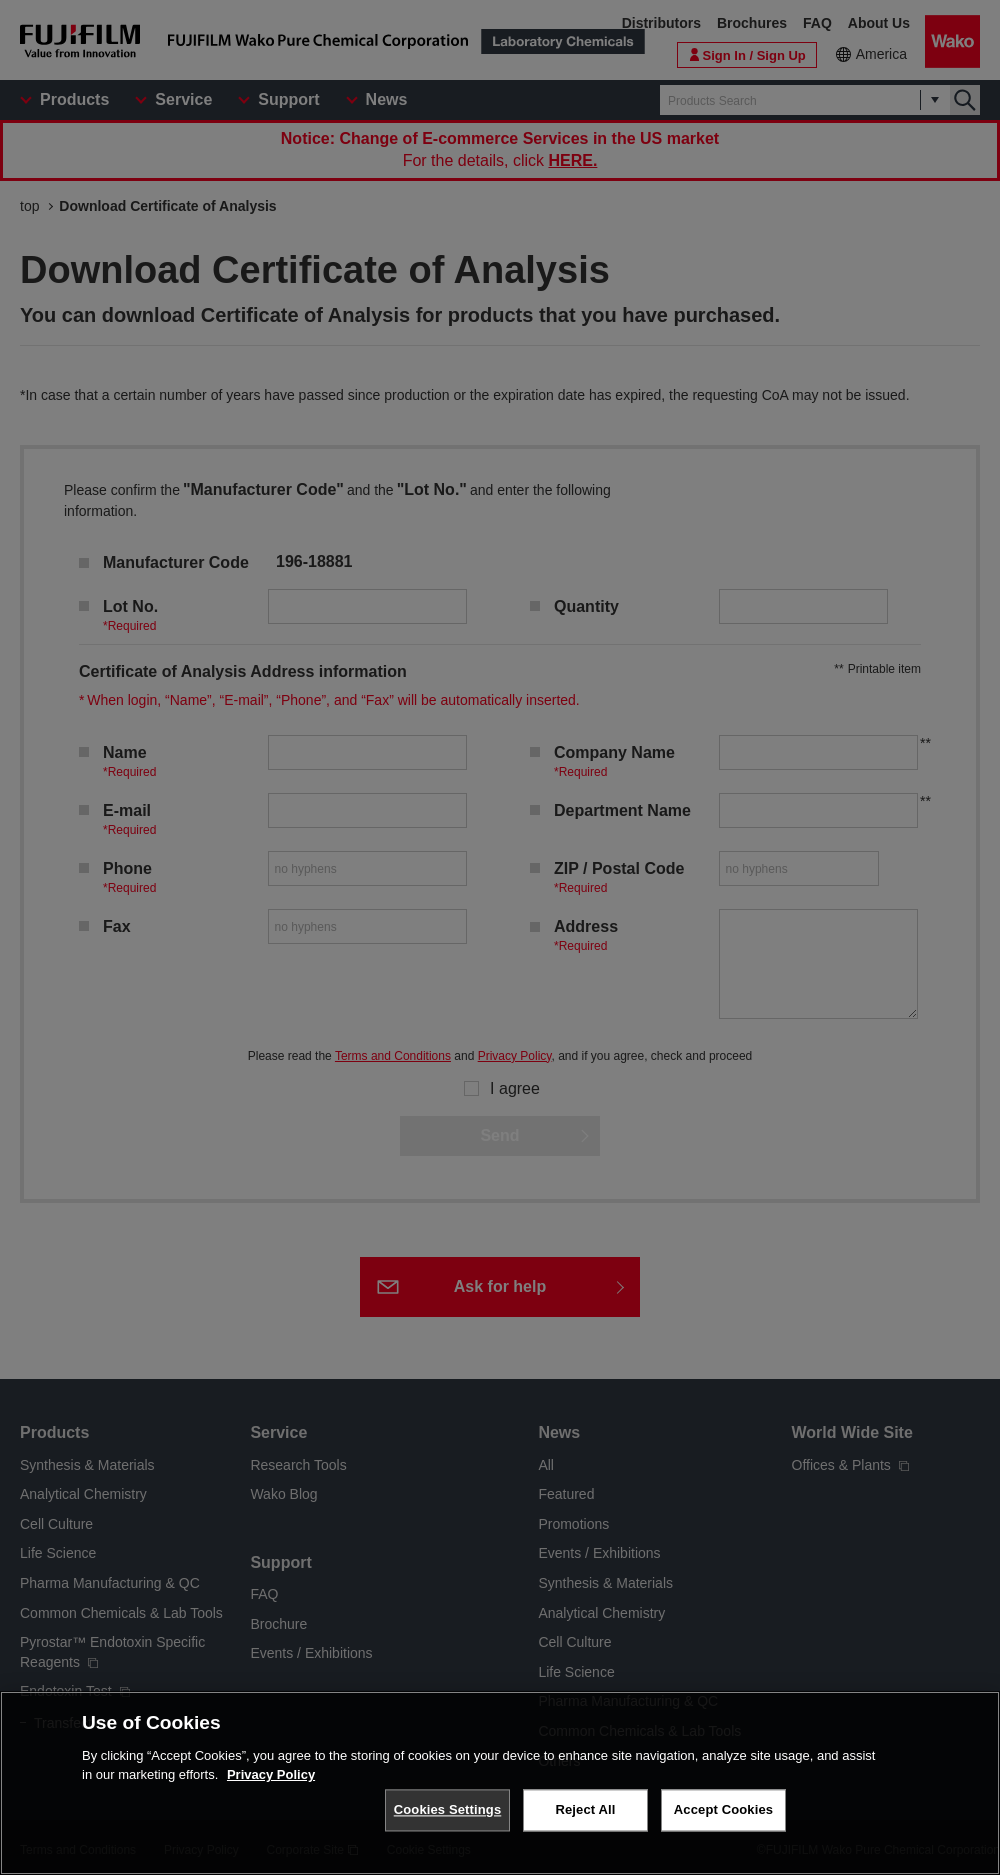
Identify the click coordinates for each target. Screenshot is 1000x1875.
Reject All (585, 1809)
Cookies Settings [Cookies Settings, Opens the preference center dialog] (448, 1809)
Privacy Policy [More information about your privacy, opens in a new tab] (271, 1774)
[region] (500, 1783)
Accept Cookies (723, 1809)
